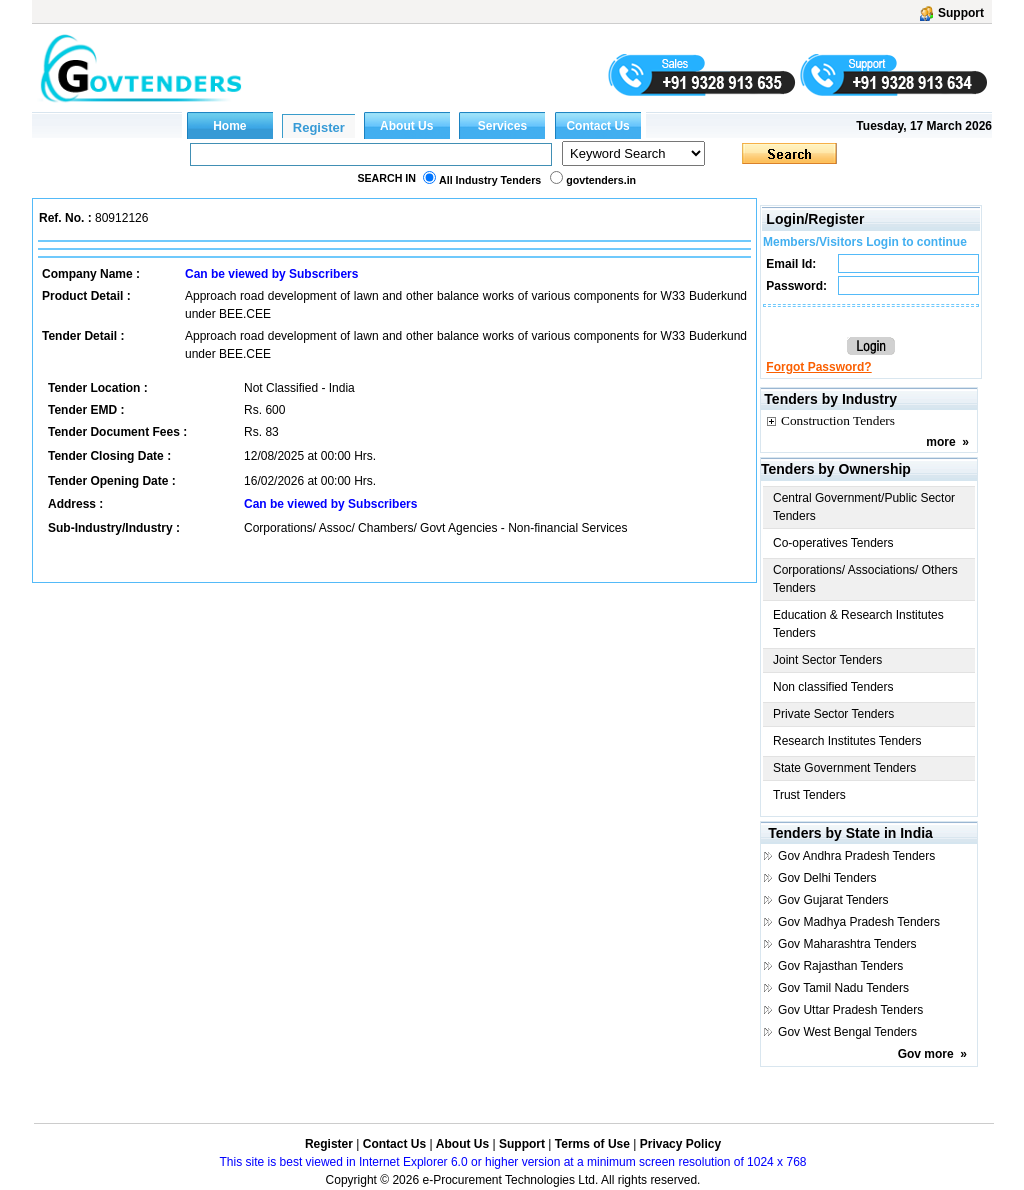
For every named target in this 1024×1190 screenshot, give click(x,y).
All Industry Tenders (490, 180)
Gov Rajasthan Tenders (840, 966)
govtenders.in (601, 180)
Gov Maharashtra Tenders (847, 944)
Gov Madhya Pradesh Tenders (859, 922)
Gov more (926, 1054)
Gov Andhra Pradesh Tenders (856, 856)
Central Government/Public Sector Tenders (864, 507)
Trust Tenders (809, 795)
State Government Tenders (844, 768)
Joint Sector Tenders (827, 660)
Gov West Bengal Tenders (847, 1032)
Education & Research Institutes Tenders (858, 624)
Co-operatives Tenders (833, 543)
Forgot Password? (818, 367)
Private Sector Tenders (833, 714)
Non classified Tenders (833, 687)
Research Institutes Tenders (847, 741)
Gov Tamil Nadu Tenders (843, 988)
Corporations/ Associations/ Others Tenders (865, 579)
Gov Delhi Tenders (827, 878)
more (940, 442)
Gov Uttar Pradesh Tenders (850, 1010)
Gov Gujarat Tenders (833, 900)
